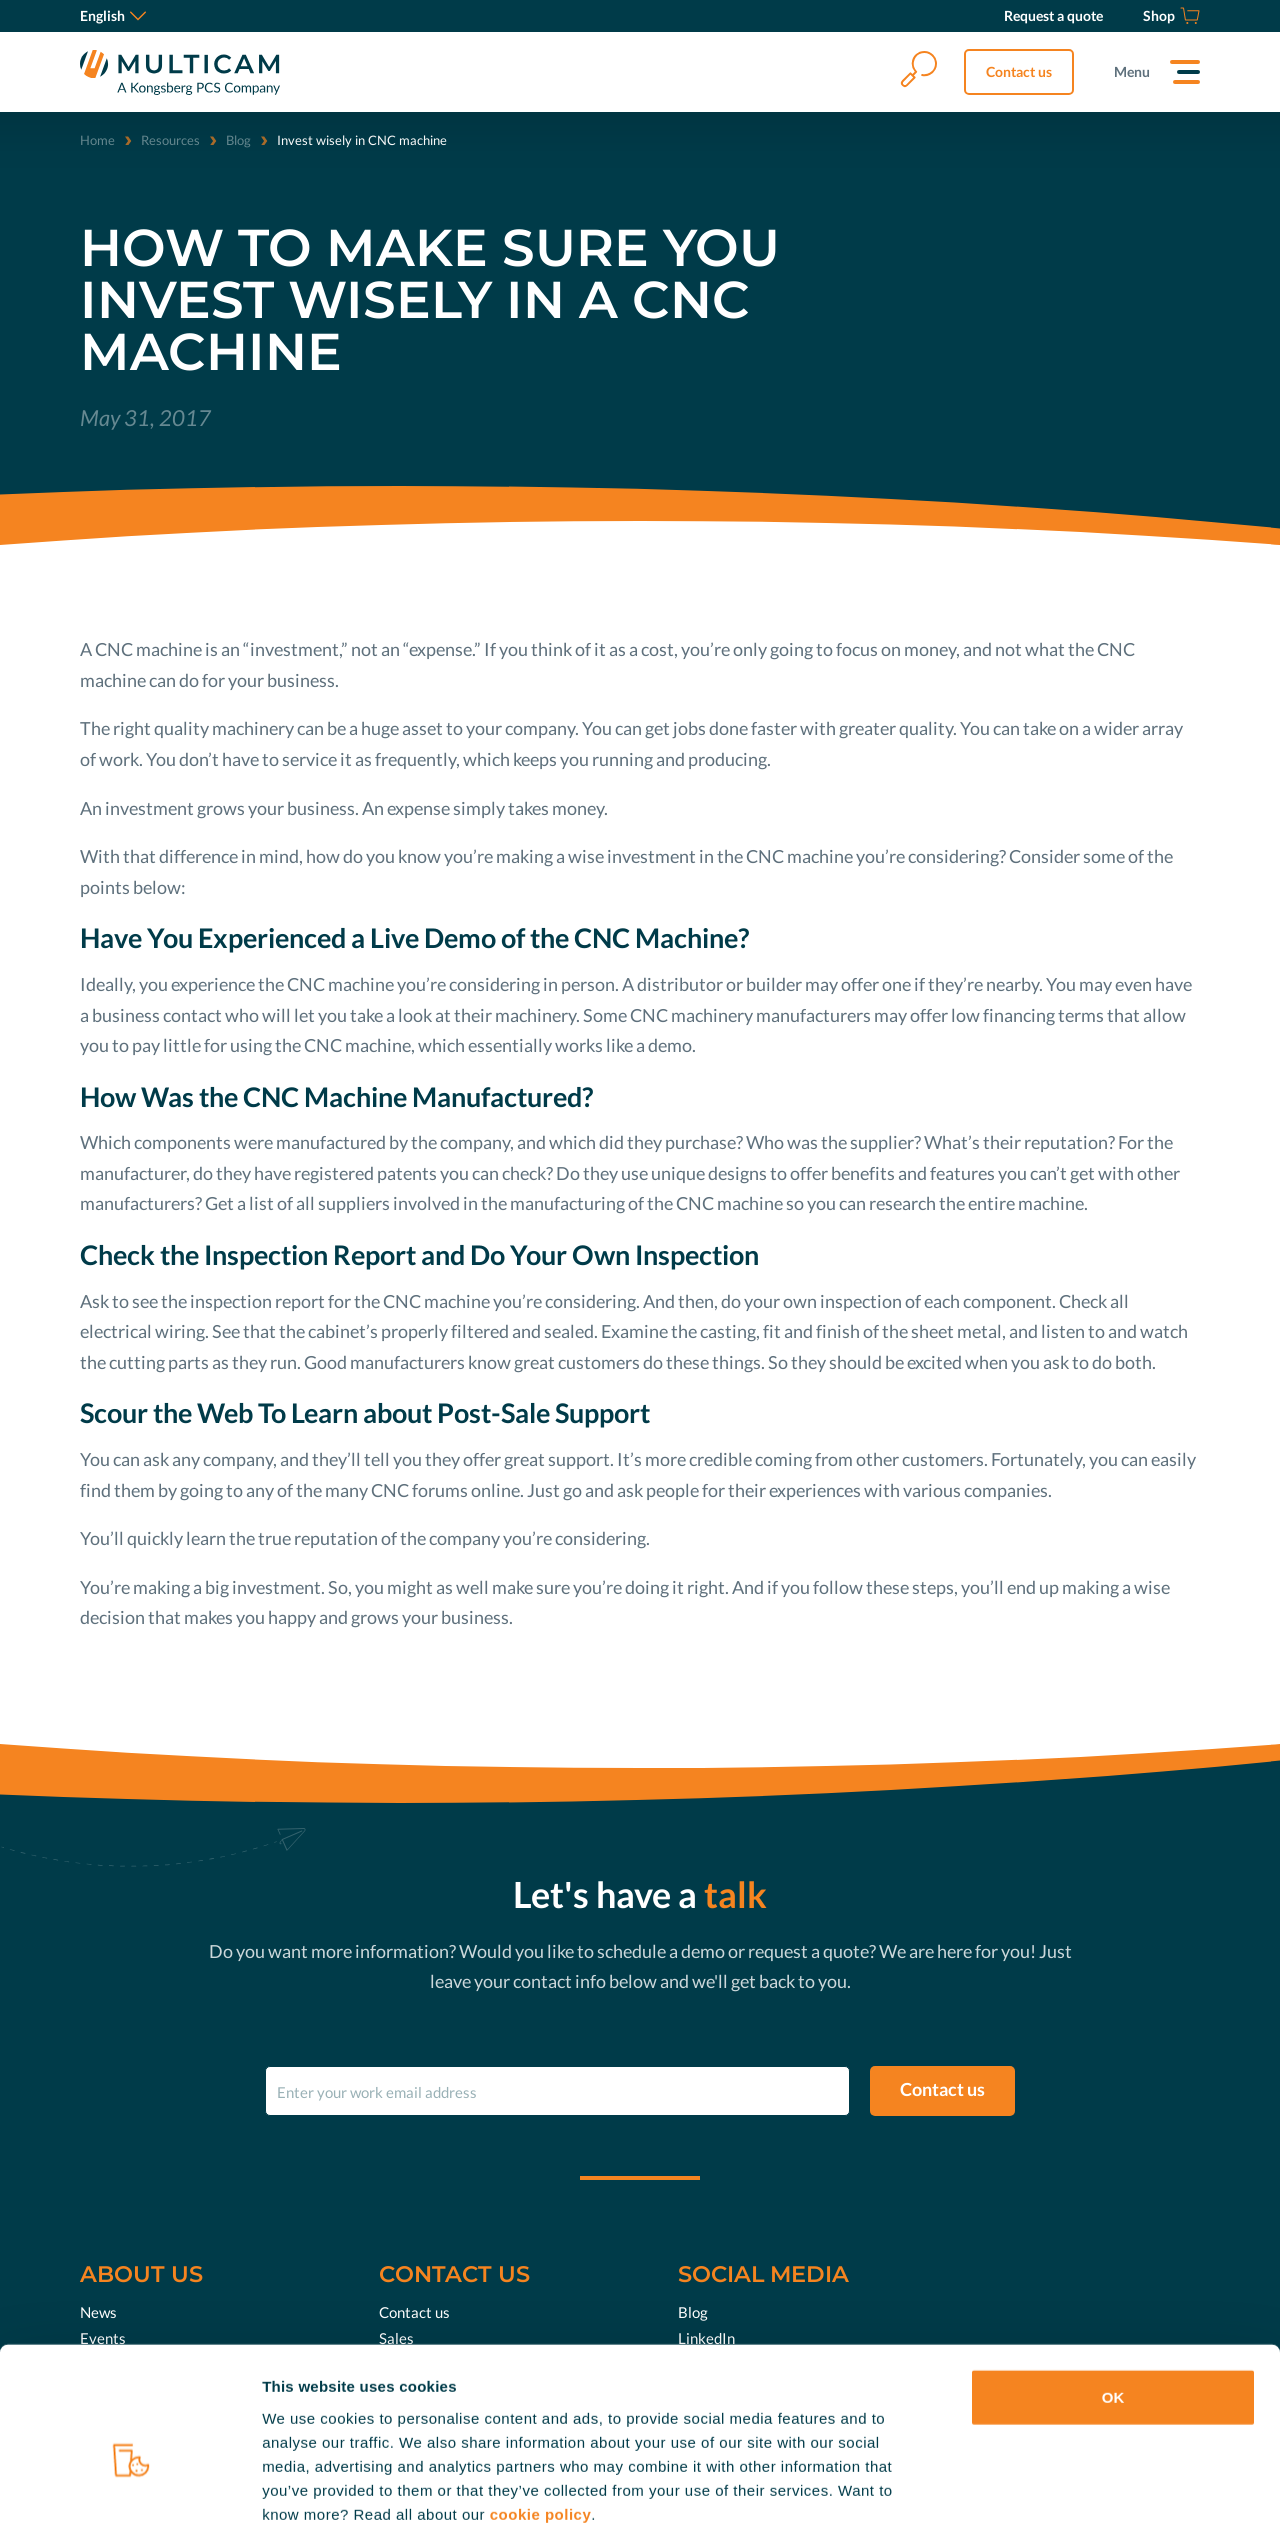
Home (97, 140)
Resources (170, 140)
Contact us (1019, 71)
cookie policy (541, 2422)
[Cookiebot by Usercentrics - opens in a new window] (129, 2504)
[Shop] (1171, 16)
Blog (238, 140)
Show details (1049, 2503)
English (113, 15)
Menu (1132, 71)
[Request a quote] (1053, 16)
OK (1113, 2306)
